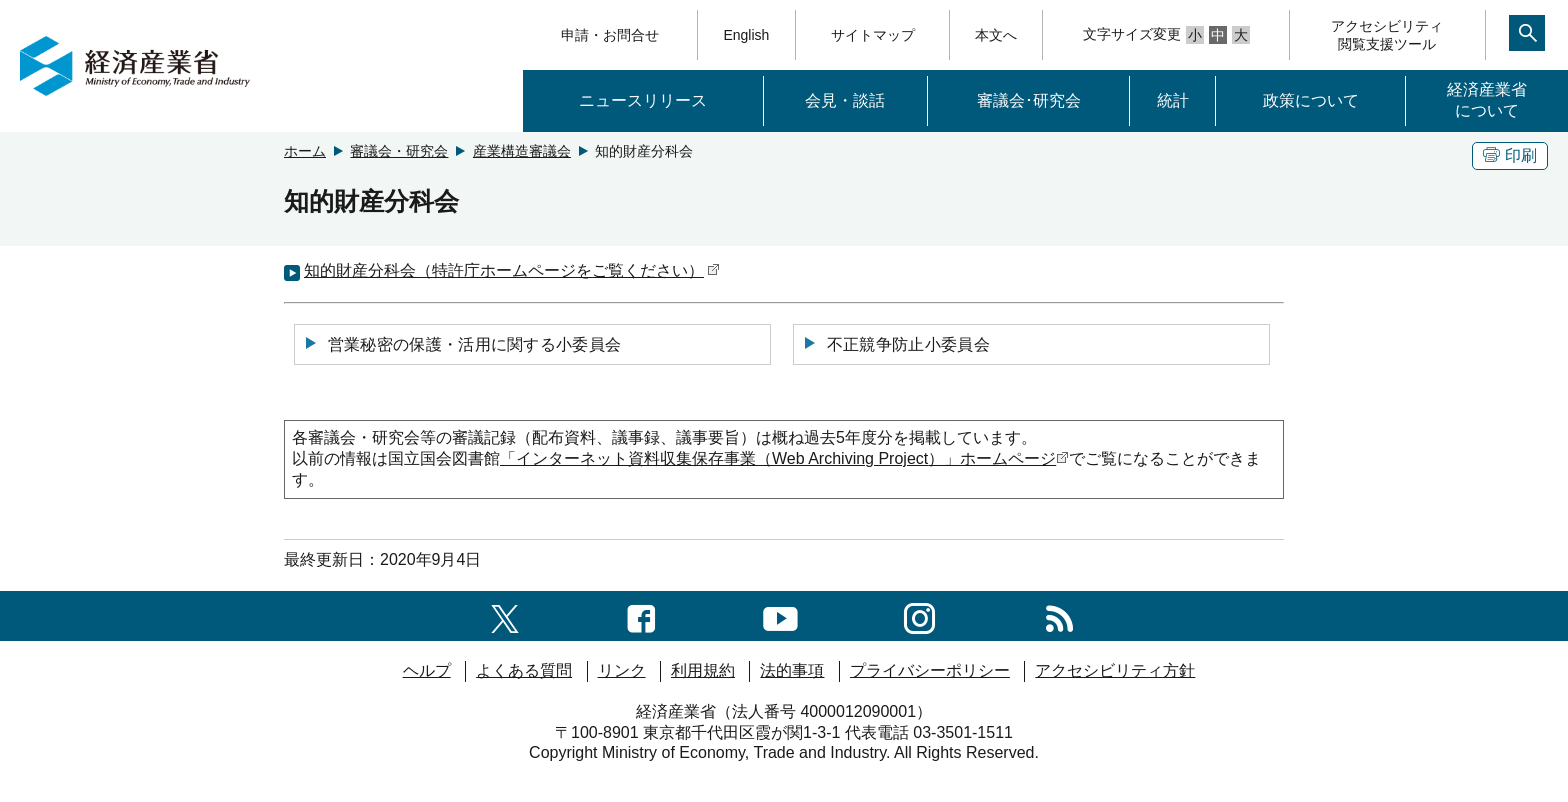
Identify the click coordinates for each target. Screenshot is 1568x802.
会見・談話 (845, 100)
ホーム (305, 151)
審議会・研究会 (399, 151)
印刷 (1510, 155)
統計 (1173, 100)
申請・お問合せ (610, 35)
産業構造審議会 (522, 151)
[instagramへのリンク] (919, 615)
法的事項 (792, 670)
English (746, 35)
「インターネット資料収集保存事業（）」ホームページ (784, 458)
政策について (1311, 100)
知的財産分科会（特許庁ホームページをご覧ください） (512, 270)
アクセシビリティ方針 (1115, 670)
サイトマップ (873, 35)
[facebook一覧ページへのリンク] (641, 615)
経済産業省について (1487, 100)
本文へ (996, 35)
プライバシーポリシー (930, 670)
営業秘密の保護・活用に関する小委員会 (462, 344)
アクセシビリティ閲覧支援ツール (1387, 35)
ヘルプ (427, 670)
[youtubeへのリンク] (780, 615)
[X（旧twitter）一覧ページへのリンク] (505, 615)
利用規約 (703, 670)
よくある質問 (524, 670)
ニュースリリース (643, 100)
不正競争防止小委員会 (896, 344)
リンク (622, 670)
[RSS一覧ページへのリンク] (1059, 615)
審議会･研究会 (1029, 100)
